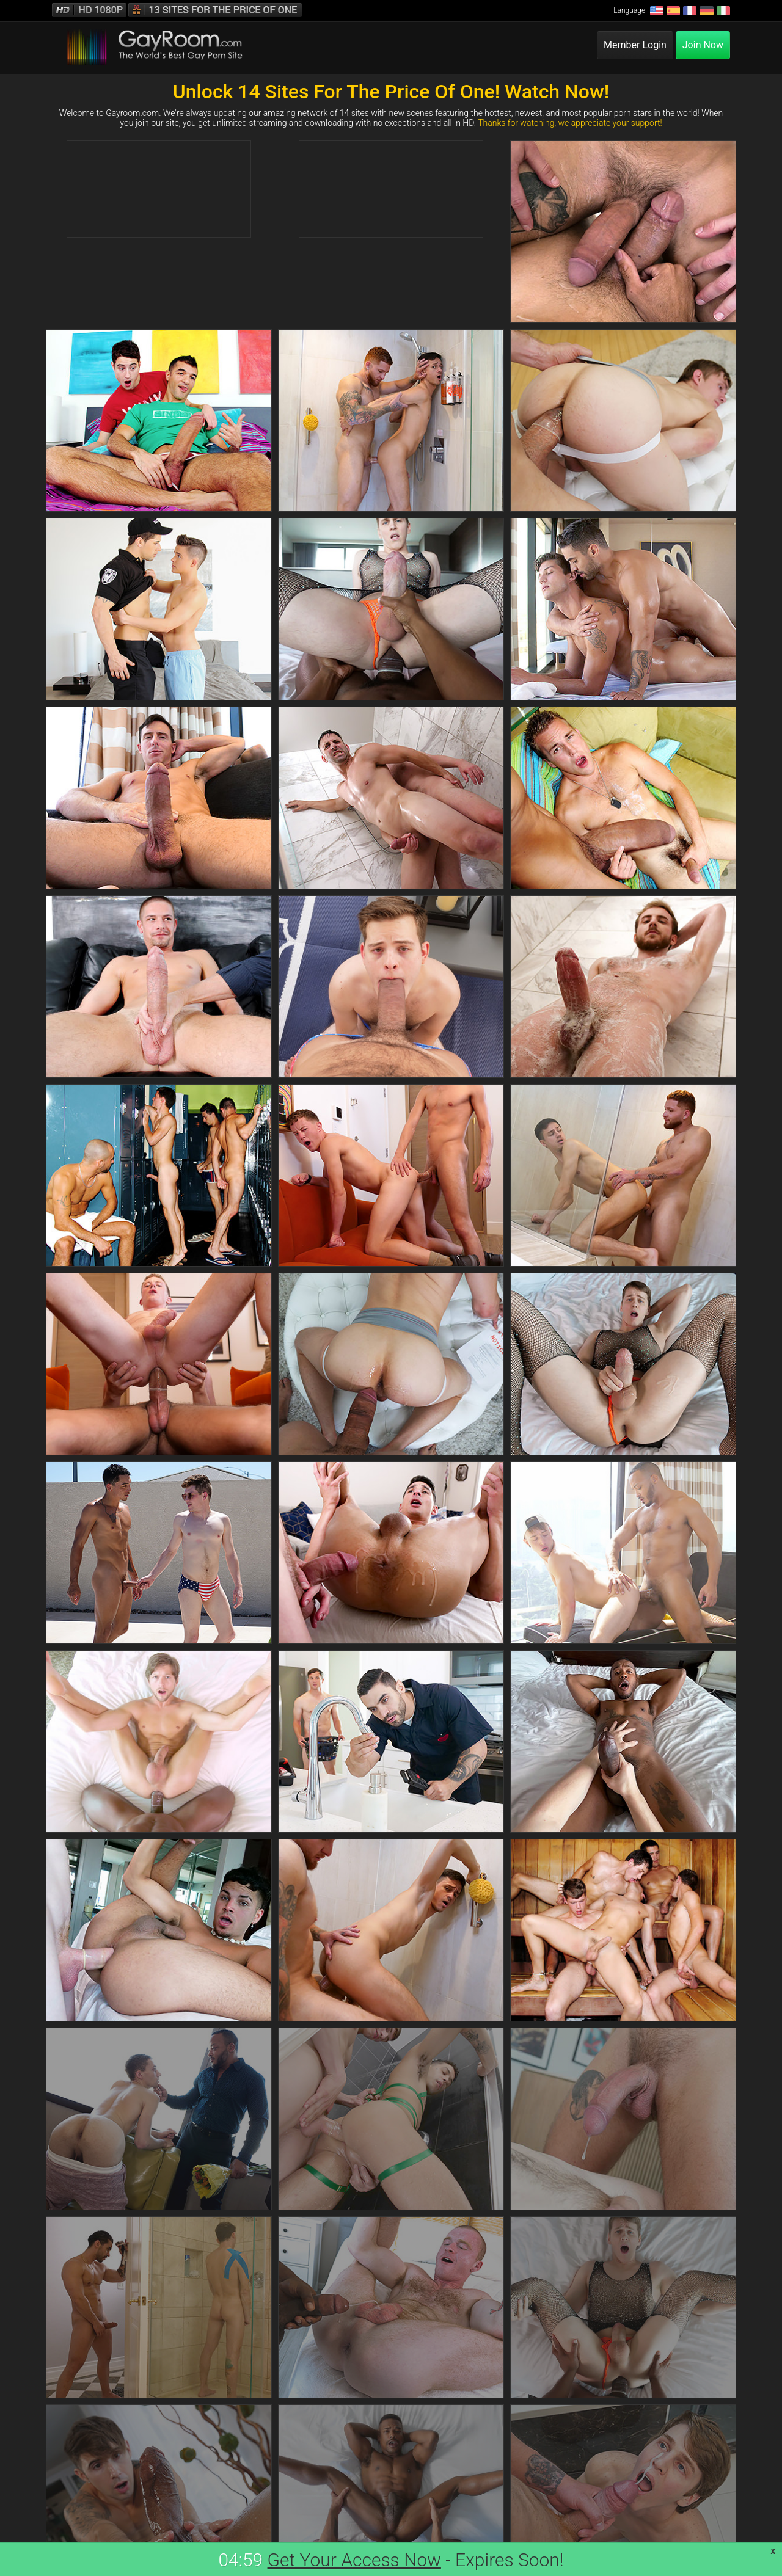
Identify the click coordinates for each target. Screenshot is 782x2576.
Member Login (635, 45)
